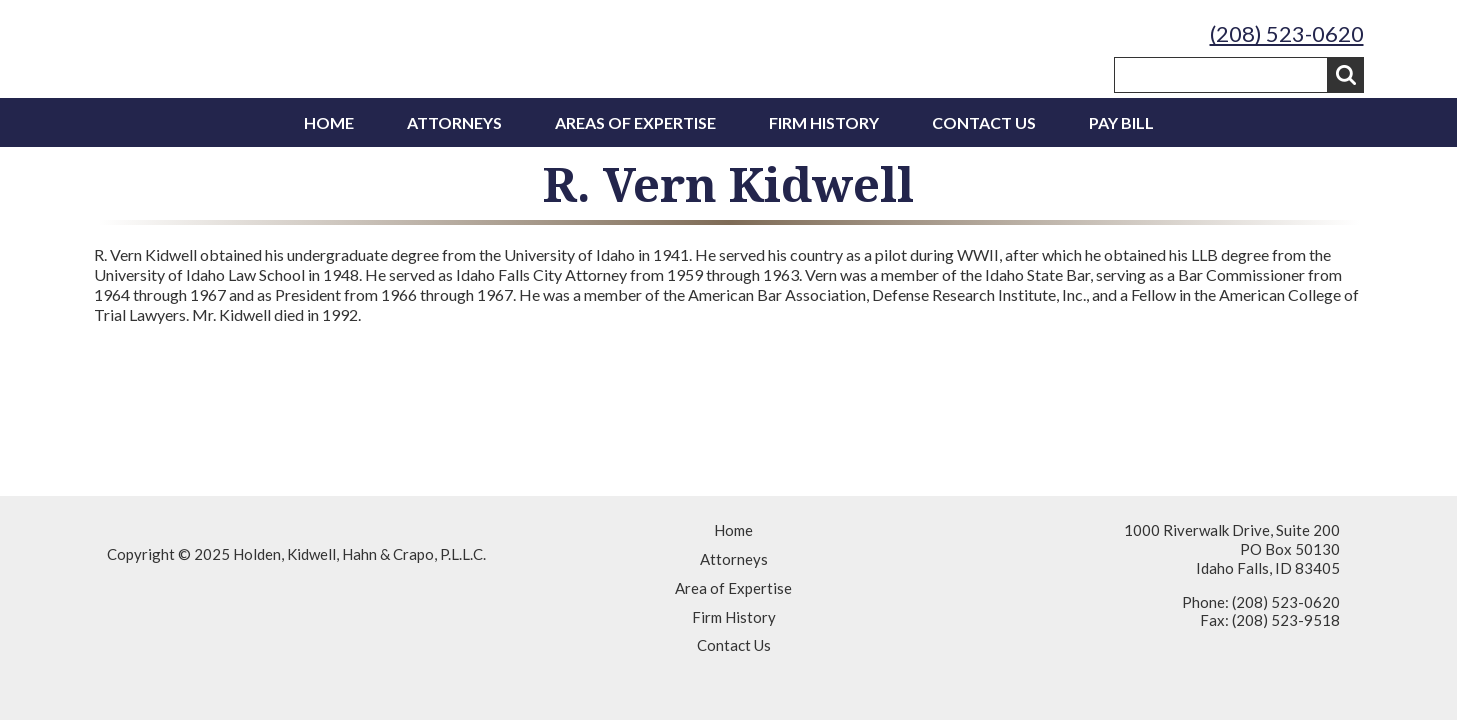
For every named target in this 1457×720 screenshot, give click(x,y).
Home (329, 122)
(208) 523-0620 (1287, 33)
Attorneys (454, 122)
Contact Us (984, 122)
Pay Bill (1121, 122)
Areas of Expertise (635, 122)
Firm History (824, 122)
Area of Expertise (733, 588)
